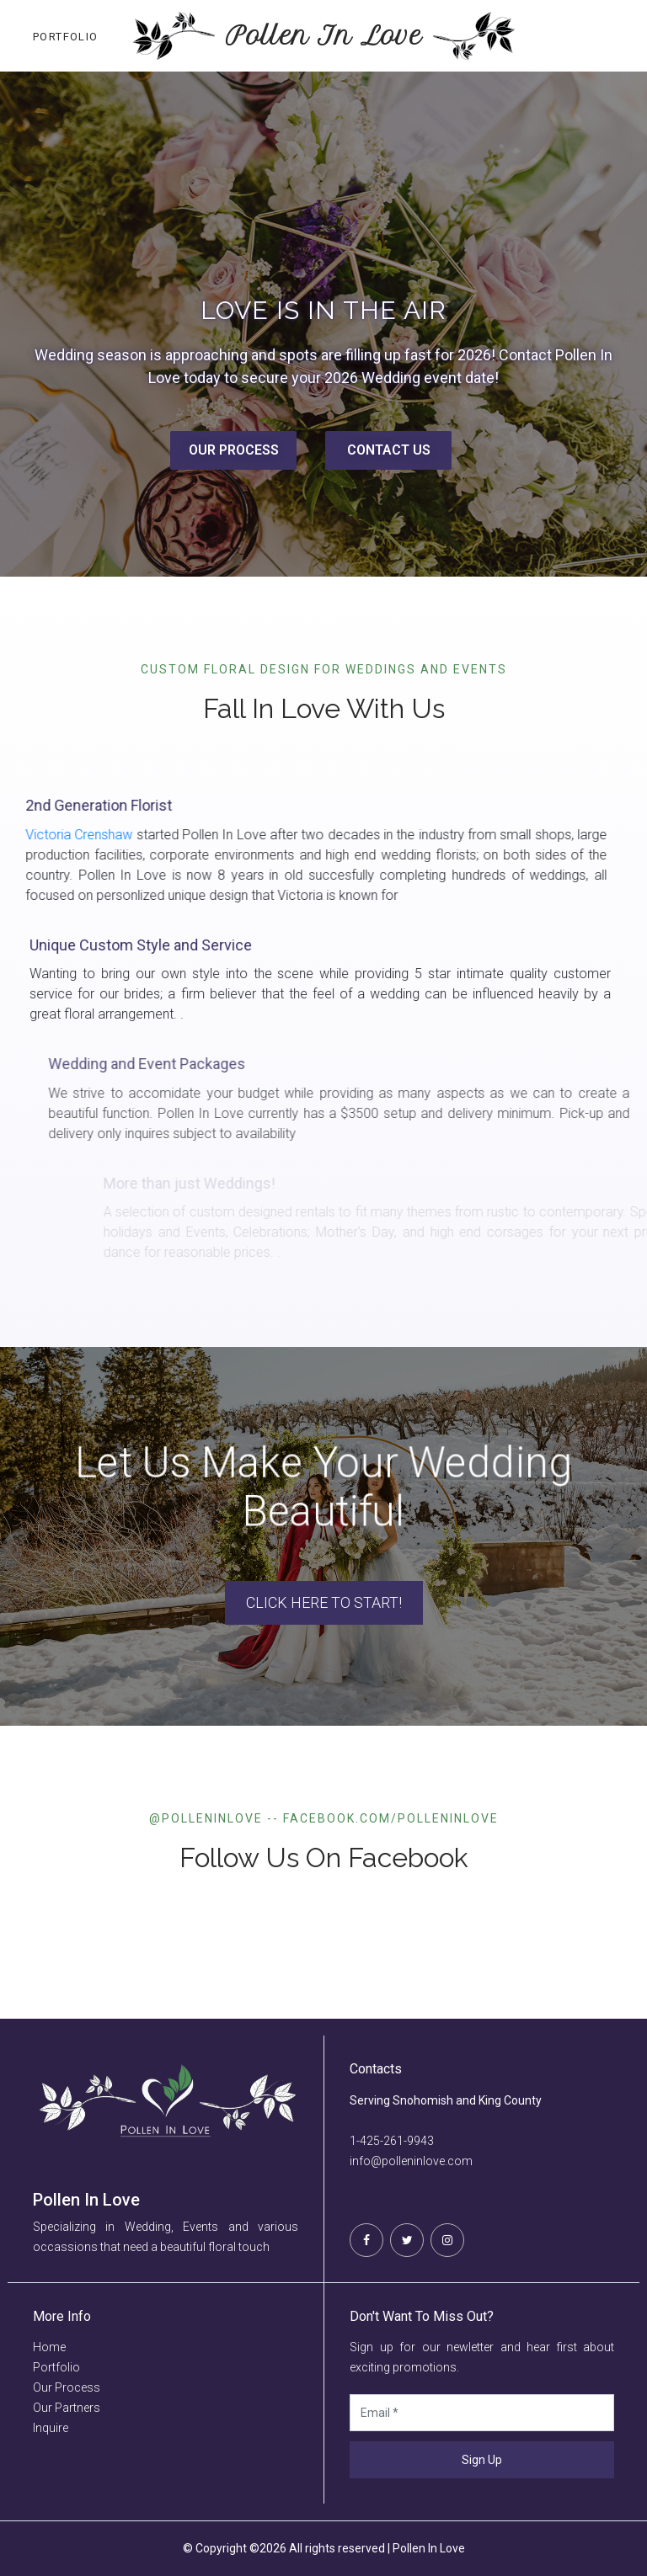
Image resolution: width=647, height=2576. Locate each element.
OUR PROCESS (234, 450)
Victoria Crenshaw (107, 835)
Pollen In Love (324, 36)
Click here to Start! (324, 1602)
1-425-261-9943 (392, 2141)
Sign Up (482, 2460)
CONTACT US (388, 450)
